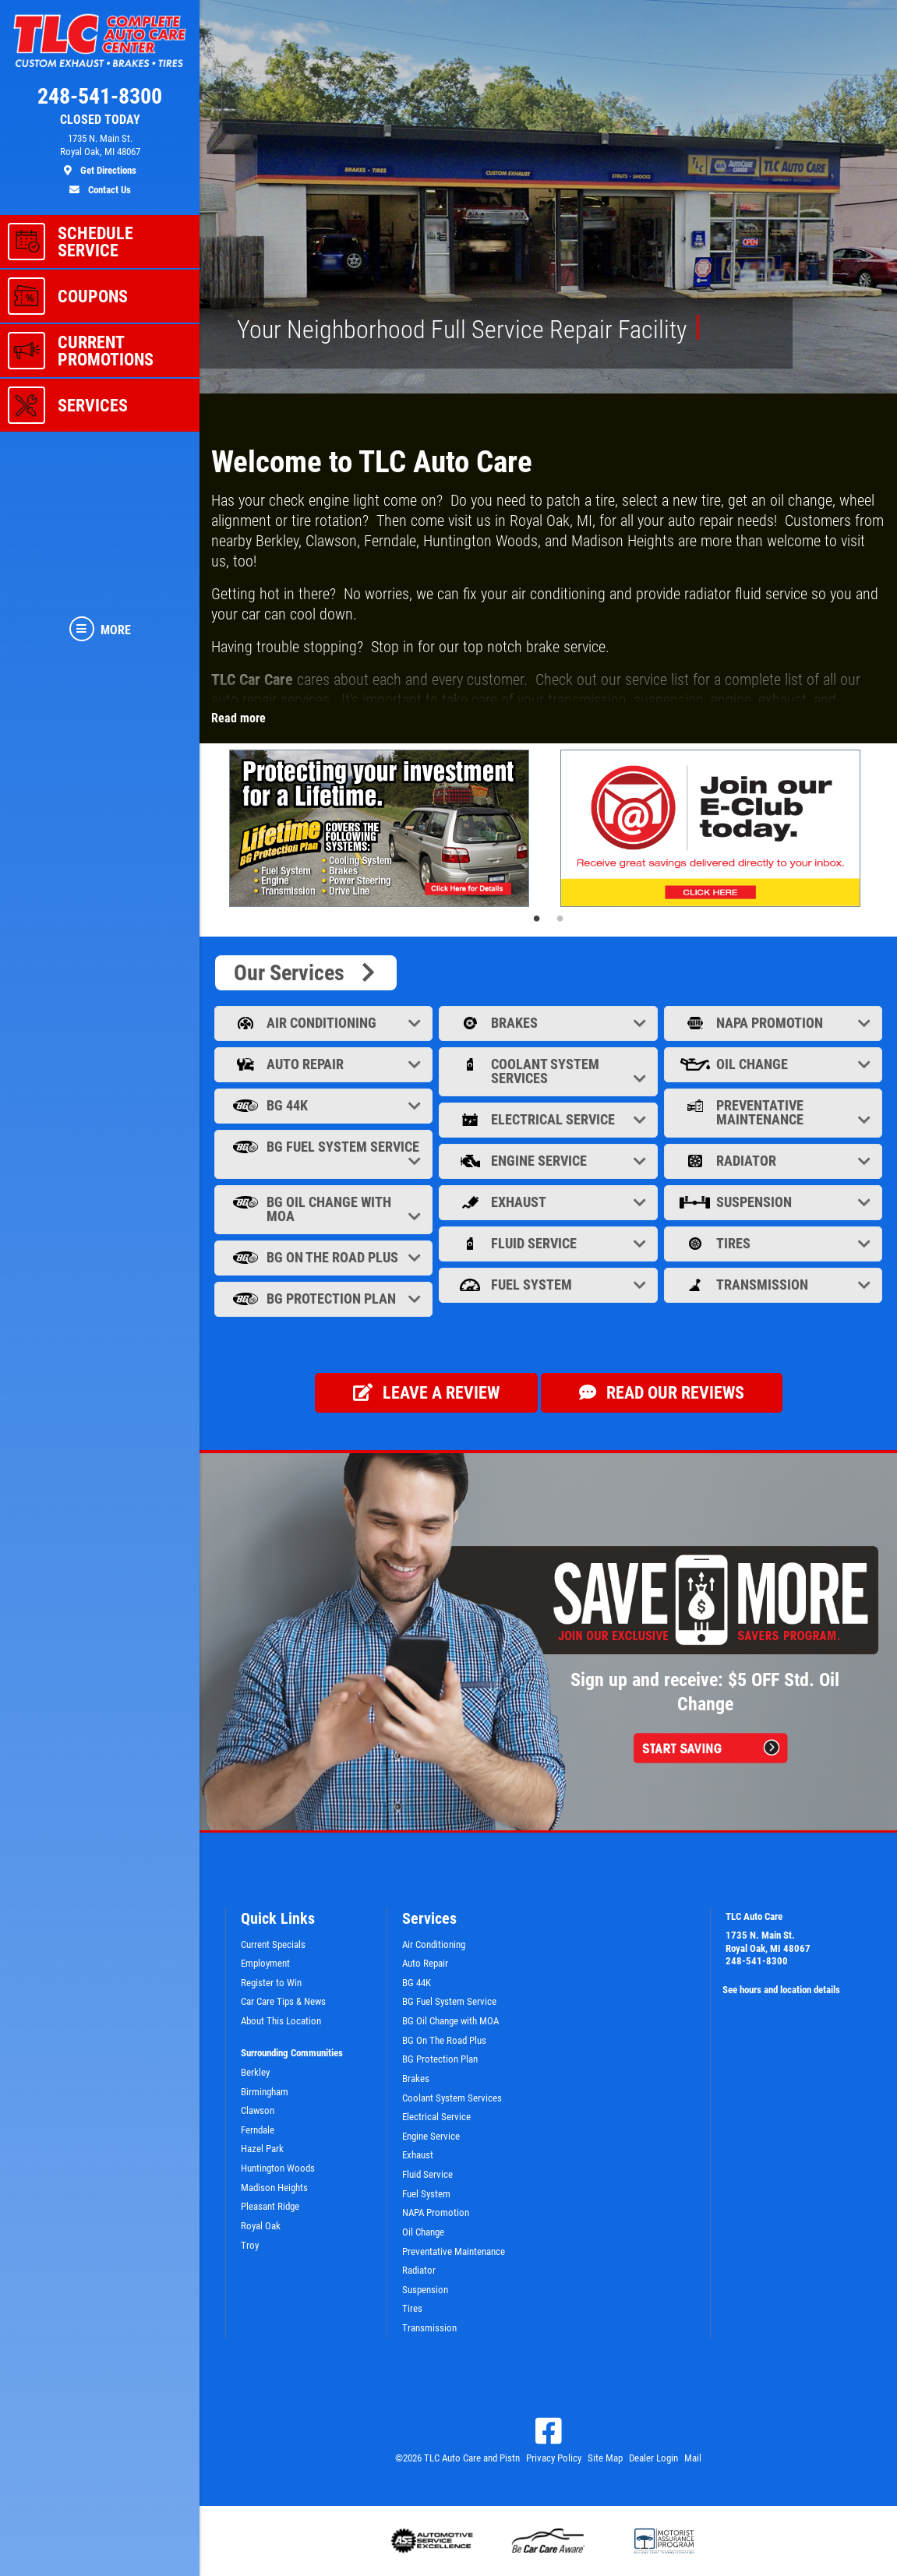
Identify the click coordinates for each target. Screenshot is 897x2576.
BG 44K (325, 1105)
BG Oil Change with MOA (325, 1209)
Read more (238, 718)
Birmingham (264, 2092)
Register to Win (271, 1982)
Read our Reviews (661, 1392)
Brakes (549, 1023)
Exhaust (549, 1202)
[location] (99, 155)
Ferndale (257, 2130)
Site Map (605, 2458)
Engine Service (549, 1160)
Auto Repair (325, 1064)
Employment (265, 1963)
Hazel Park (262, 2148)
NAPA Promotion (775, 1023)
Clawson (257, 2110)
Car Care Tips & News (283, 2001)
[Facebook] (548, 2431)
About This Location (281, 2021)
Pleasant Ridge (270, 2206)
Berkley (255, 2072)
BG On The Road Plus (325, 1257)
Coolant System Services (549, 1071)
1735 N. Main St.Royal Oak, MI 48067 (768, 1941)
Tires (775, 1243)
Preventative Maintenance (775, 1112)
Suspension (775, 1202)
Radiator (775, 1160)
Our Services (306, 973)
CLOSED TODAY (100, 120)
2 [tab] (560, 918)
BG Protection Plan (325, 1298)
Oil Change (775, 1064)
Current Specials (273, 1944)
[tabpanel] (383, 828)
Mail (692, 2458)
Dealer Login (653, 2458)
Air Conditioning (325, 1023)
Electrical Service (549, 1119)
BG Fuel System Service (325, 1153)
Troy (250, 2245)
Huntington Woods (278, 2168)
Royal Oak (261, 2226)
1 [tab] (537, 918)
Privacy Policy (553, 2458)
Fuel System (549, 1284)
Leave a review (426, 1392)
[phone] (99, 100)
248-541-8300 (757, 1961)
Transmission (775, 1284)
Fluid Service (549, 1243)
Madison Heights (274, 2187)
